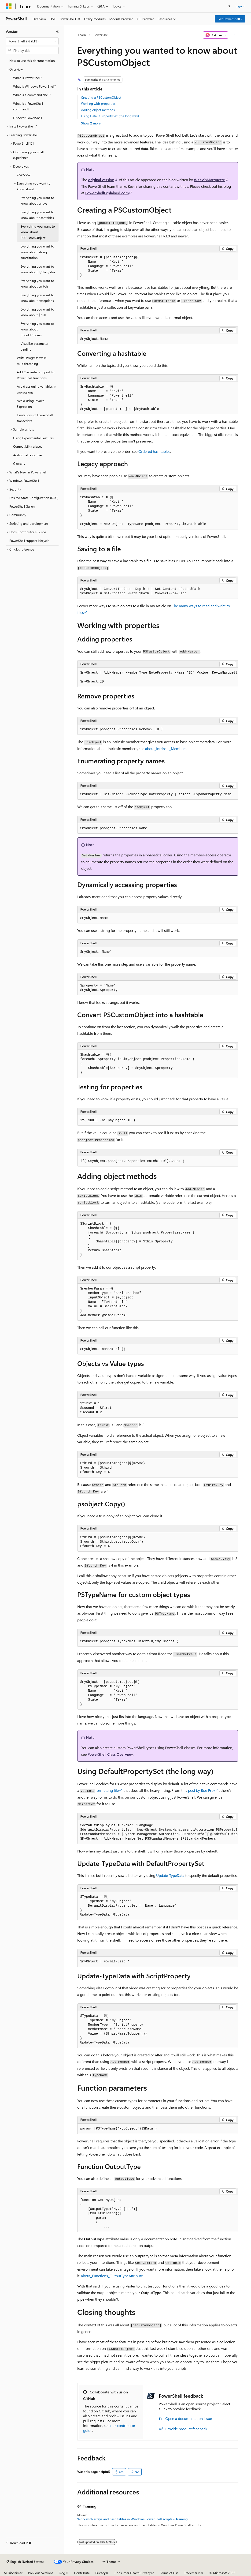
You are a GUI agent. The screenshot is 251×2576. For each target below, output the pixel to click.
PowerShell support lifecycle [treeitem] (29, 540)
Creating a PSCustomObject (101, 97)
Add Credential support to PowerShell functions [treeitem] (35, 375)
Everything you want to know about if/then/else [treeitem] (38, 269)
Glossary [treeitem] (19, 463)
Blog (62, 2573)
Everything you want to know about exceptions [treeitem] (37, 298)
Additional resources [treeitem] (27, 455)
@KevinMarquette (209, 179)
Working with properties (98, 103)
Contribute (82, 2573)
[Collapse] (57, 31)
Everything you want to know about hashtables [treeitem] (37, 215)
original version (101, 179)
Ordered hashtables (154, 451)
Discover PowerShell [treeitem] (27, 118)
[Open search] (229, 6)
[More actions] (234, 35)
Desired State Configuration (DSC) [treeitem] (33, 497)
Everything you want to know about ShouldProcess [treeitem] (37, 329)
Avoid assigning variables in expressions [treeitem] (36, 389)
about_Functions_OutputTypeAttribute (112, 2275)
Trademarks (192, 2573)
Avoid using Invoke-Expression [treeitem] (31, 403)
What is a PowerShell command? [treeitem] (28, 106)
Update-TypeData (170, 1875)
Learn (82, 35)
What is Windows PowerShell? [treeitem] (34, 86)
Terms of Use (169, 2573)
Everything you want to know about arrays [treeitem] (37, 200)
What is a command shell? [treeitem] (32, 95)
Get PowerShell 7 (230, 19)
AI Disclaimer (13, 2573)
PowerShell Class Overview (110, 1754)
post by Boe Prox (201, 1790)
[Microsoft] (9, 6)
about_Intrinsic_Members (165, 748)
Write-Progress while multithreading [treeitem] (32, 361)
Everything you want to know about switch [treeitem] (37, 283)
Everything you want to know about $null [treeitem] (37, 312)
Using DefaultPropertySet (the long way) (110, 116)
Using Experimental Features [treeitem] (33, 438)
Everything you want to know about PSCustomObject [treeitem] (38, 232)
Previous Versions (40, 2573)
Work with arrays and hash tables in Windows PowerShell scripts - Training (132, 2519)
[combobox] (32, 41)
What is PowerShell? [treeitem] (27, 77)
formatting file (107, 1790)
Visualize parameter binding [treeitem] (34, 346)
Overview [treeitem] (23, 174)
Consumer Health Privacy (132, 2573)
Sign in (240, 6)
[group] (157, 677)
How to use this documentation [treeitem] (32, 60)
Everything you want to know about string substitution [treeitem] (37, 252)
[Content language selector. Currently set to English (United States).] (25, 2561)
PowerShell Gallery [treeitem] (22, 506)
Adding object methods (98, 110)
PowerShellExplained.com (107, 192)
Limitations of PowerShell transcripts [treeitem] (35, 418)
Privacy (100, 2573)
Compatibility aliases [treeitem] (27, 446)
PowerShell (101, 35)
